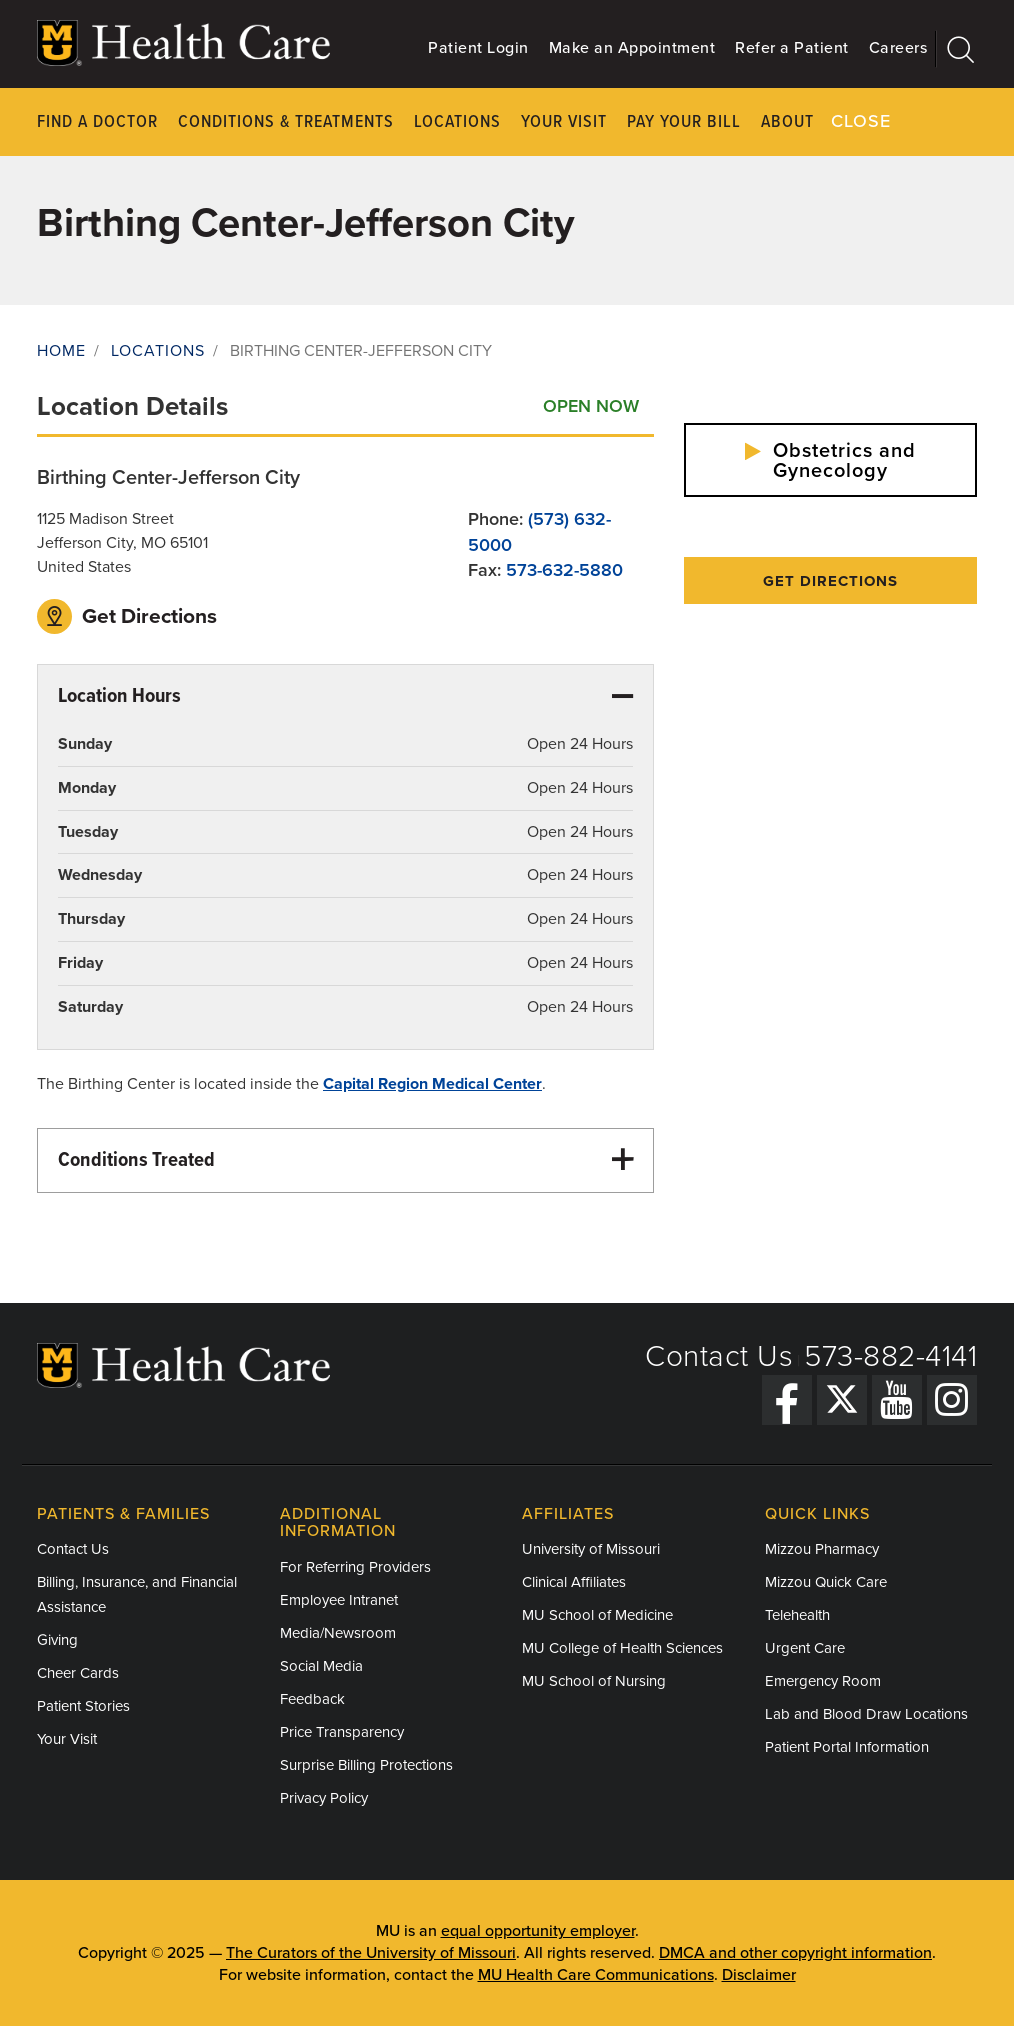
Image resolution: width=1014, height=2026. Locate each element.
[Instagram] (952, 1400)
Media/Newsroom (338, 1633)
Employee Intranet (339, 1600)
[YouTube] (897, 1400)
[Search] (956, 49)
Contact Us (719, 1356)
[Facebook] (787, 1400)
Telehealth (797, 1615)
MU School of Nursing (594, 1681)
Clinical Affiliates (574, 1582)
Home (61, 351)
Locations (457, 122)
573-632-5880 (564, 570)
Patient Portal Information (847, 1747)
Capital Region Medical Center (432, 1084)
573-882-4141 (890, 1356)
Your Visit (564, 122)
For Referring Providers (355, 1567)
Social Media (321, 1666)
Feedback (312, 1699)
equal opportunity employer (538, 1931)
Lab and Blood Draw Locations (866, 1714)
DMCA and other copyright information (795, 1953)
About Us (800, 122)
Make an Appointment (632, 48)
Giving (57, 1640)
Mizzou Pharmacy (822, 1549)
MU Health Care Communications (596, 1975)
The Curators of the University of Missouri (371, 1953)
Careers (898, 48)
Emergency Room (823, 1681)
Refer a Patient (792, 48)
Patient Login (478, 48)
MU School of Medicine (597, 1615)
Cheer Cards (78, 1673)
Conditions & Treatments (286, 122)
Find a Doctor (97, 122)
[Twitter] (842, 1400)
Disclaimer (759, 1975)
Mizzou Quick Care (826, 1582)
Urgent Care (805, 1648)
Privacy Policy (324, 1798)
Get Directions (127, 616)
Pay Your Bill (684, 122)
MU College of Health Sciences (622, 1648)
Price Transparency (342, 1732)
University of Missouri (591, 1549)
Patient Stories (83, 1706)
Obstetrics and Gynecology (830, 461)
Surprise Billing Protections (366, 1765)
